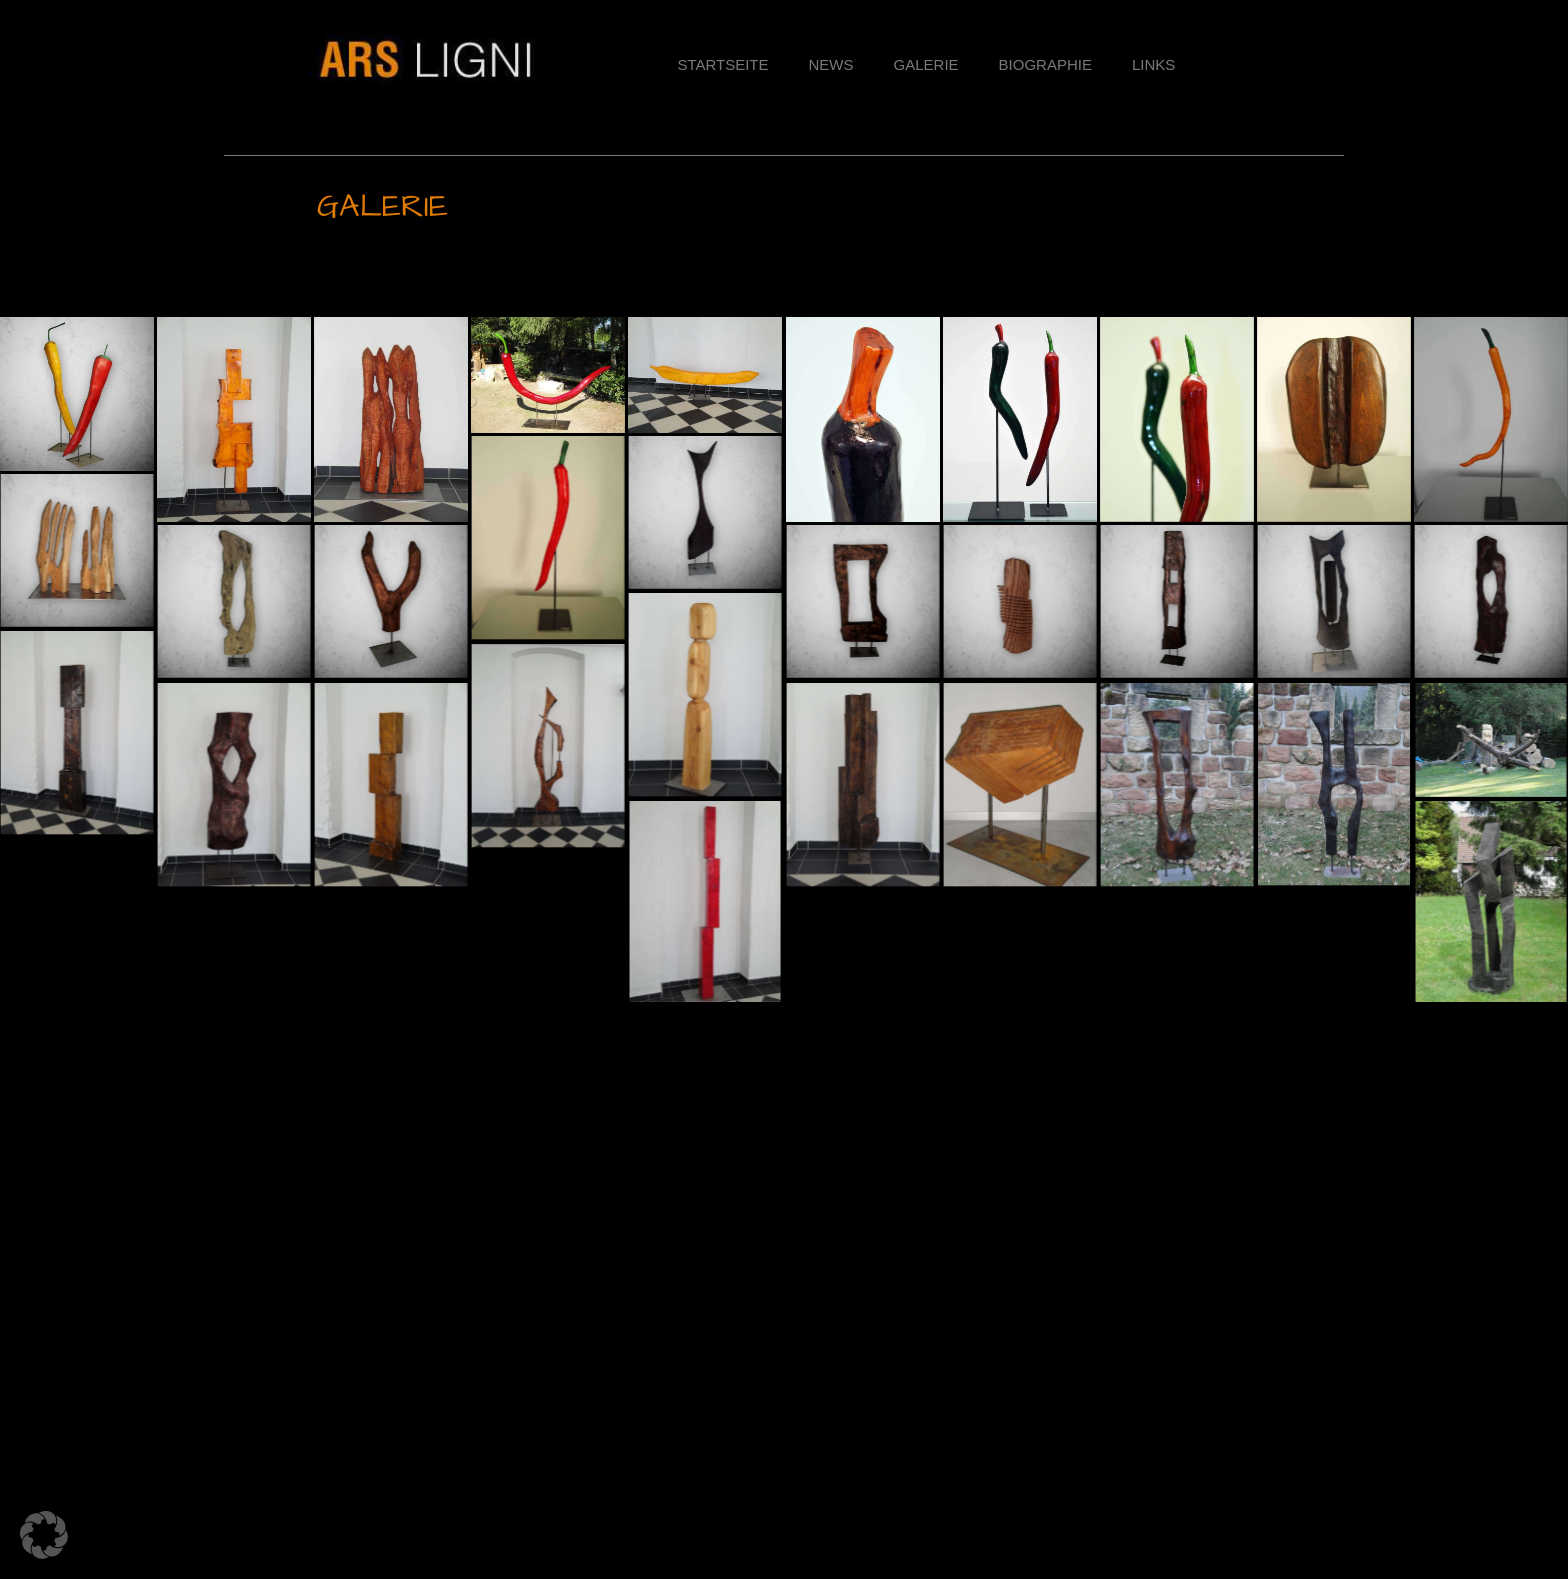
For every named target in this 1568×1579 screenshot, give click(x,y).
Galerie (926, 64)
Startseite (722, 64)
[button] (784, 290)
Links (1153, 64)
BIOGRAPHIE (1045, 64)
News (831, 64)
